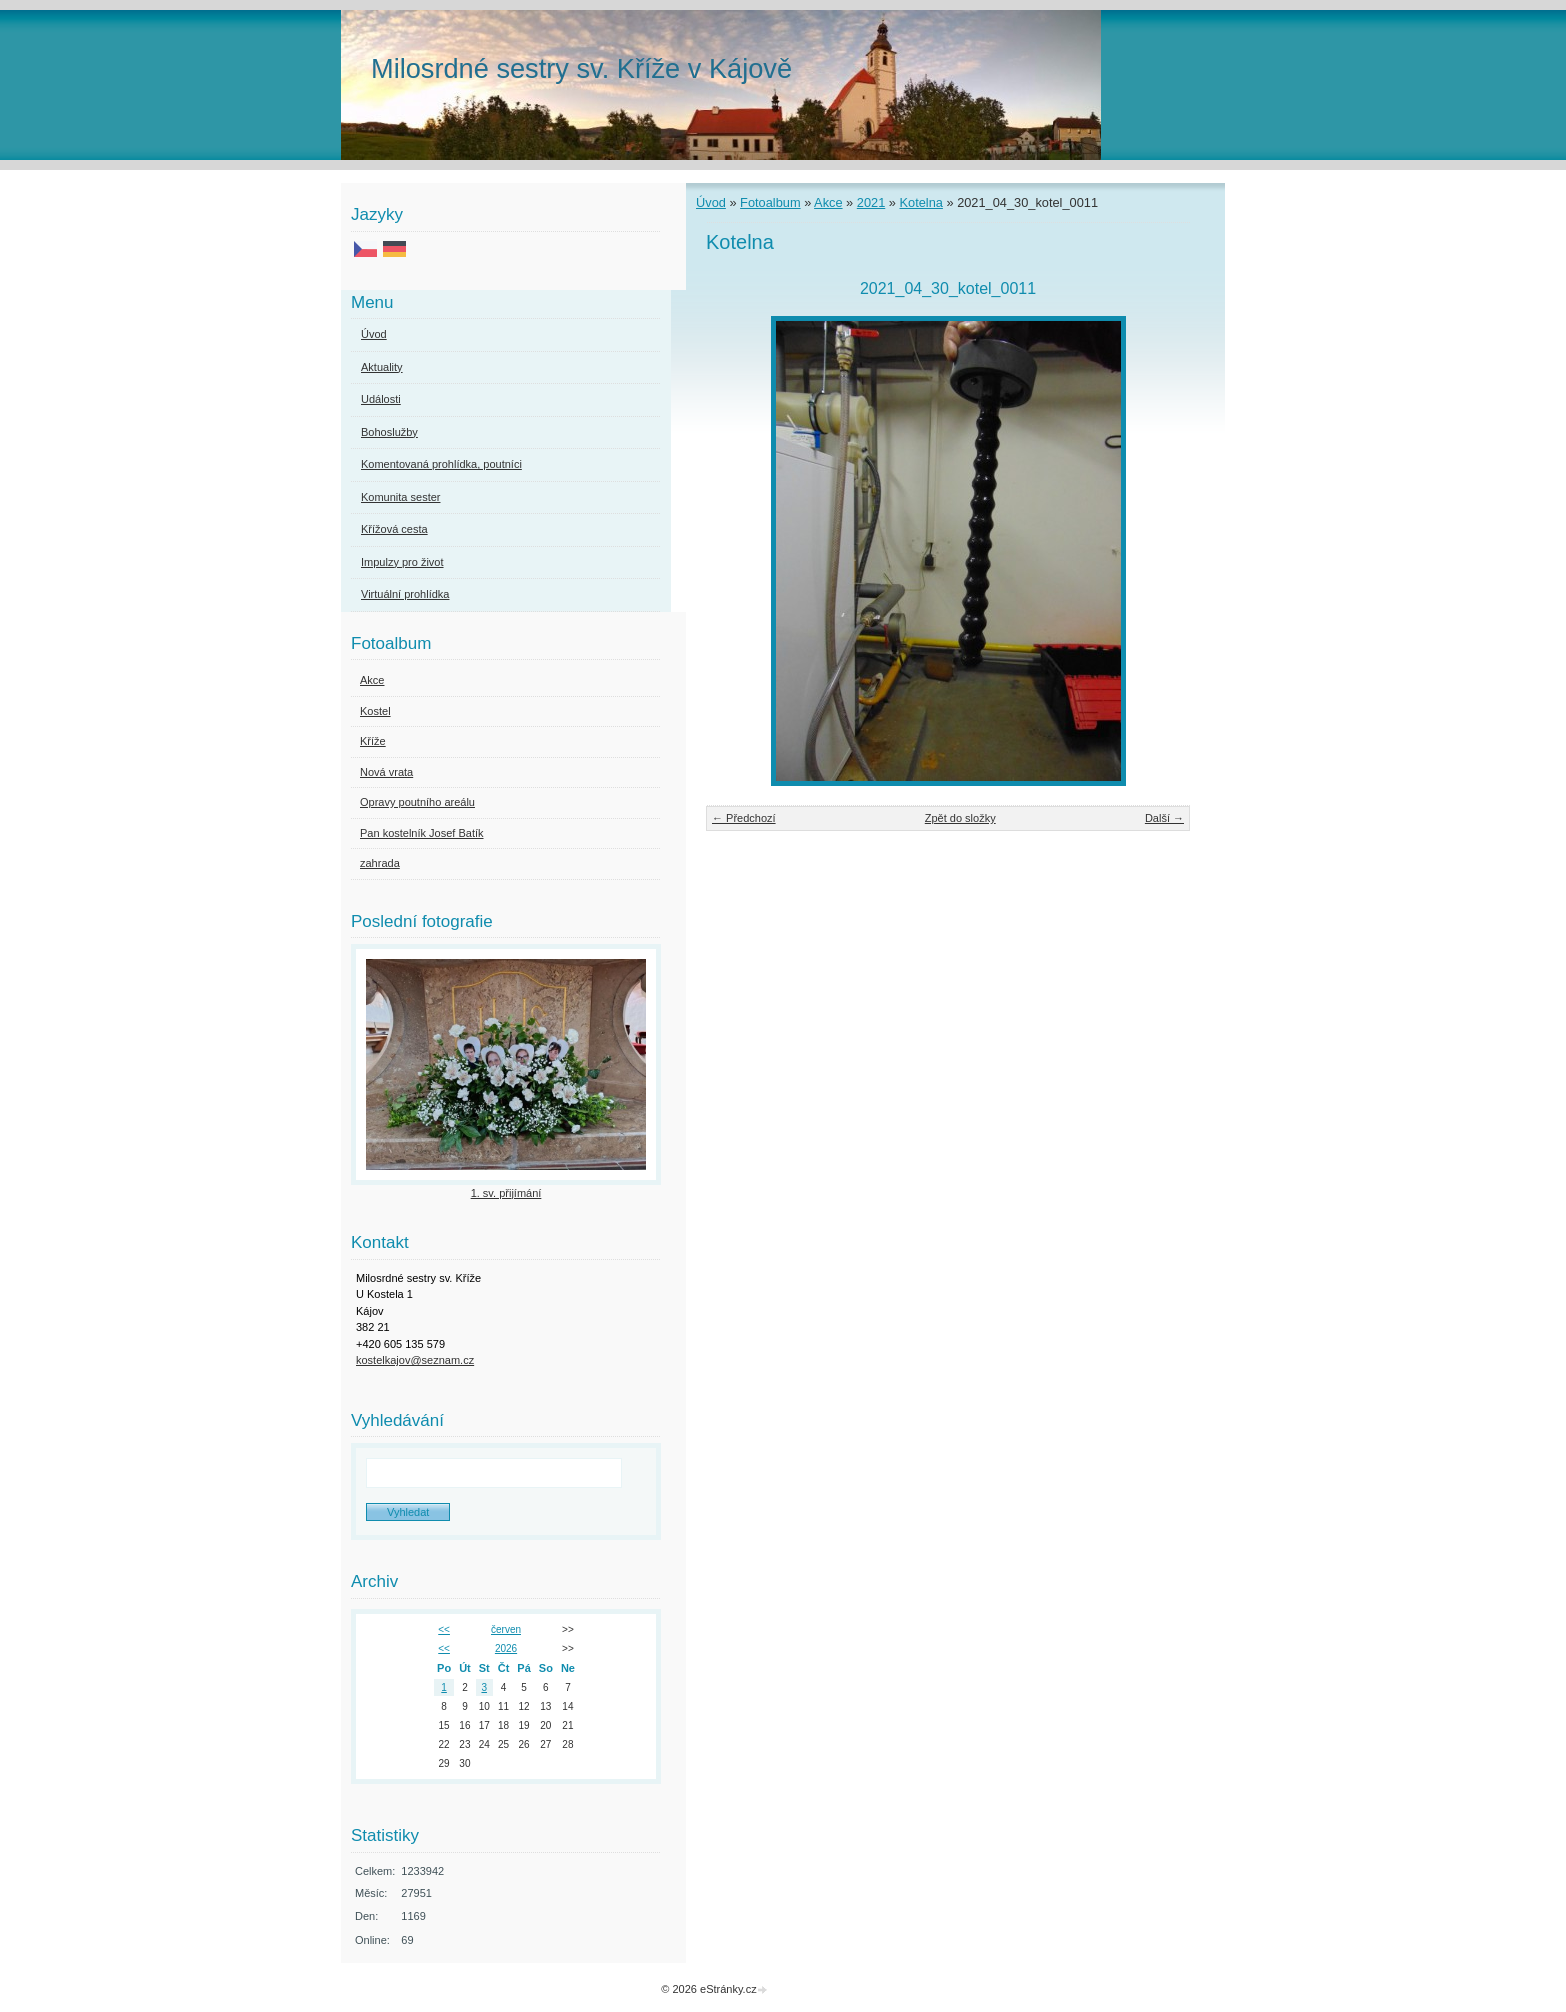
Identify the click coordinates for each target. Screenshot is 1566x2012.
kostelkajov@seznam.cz (415, 1360)
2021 (871, 202)
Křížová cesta (394, 529)
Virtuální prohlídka (405, 594)
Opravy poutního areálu (417, 802)
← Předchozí (744, 818)
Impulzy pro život (402, 562)
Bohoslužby (389, 432)
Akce (828, 202)
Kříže (373, 741)
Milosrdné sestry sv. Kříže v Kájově (581, 68)
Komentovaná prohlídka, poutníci (441, 464)
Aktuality (382, 367)
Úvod (711, 202)
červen (506, 1629)
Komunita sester (400, 497)
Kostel (375, 711)
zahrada (380, 863)
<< (444, 1629)
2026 (506, 1648)
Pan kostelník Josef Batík (422, 833)
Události (381, 399)
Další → (1164, 818)
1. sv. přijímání (506, 1193)
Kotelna (921, 202)
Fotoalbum (770, 202)
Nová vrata (386, 772)
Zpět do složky (960, 818)
